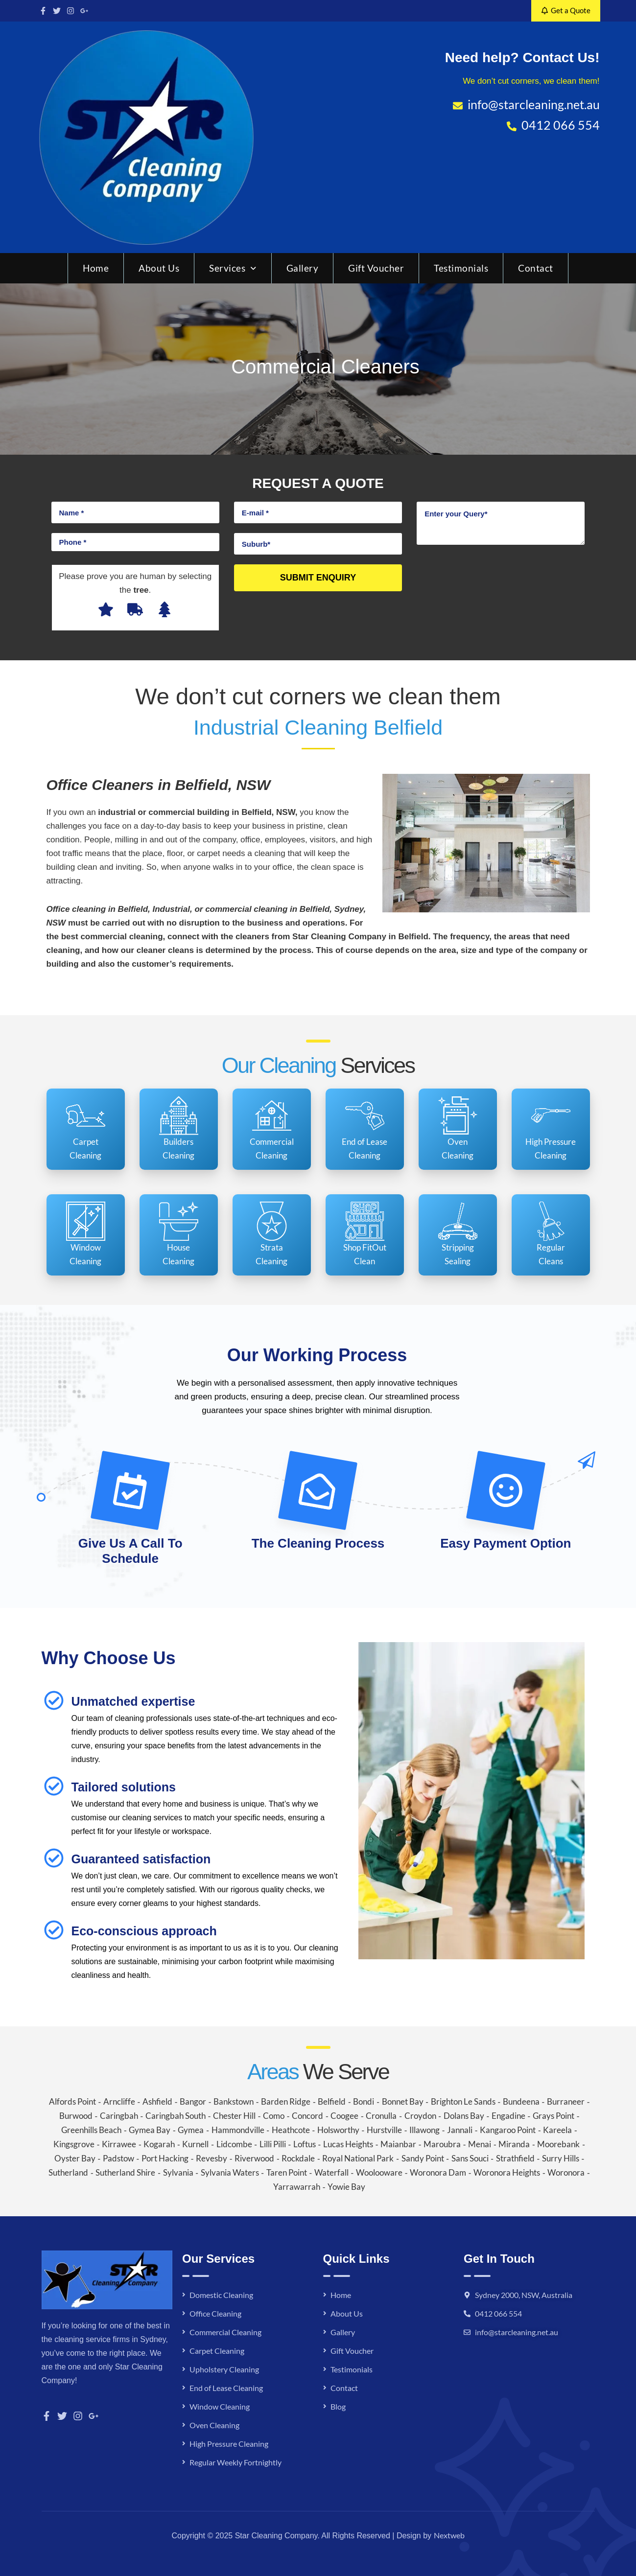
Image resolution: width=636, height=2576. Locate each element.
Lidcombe (234, 2144)
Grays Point (553, 2116)
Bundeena (521, 2101)
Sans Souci (470, 2158)
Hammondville (238, 2130)
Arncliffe (119, 2101)
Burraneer (566, 2101)
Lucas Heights (348, 2144)
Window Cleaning (219, 2406)
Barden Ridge (285, 2101)
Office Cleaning (215, 2313)
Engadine (508, 2116)
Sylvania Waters (230, 2172)
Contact (535, 268)
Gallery (302, 268)
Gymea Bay (149, 2130)
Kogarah (159, 2144)
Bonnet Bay (403, 2101)
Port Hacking (164, 2158)
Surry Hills (560, 2158)
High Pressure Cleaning (228, 2443)
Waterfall (331, 2172)
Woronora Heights (506, 2172)
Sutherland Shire (125, 2172)
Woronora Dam (438, 2172)
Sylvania (178, 2172)
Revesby (211, 2158)
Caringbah (119, 2116)
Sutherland (68, 2172)
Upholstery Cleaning (224, 2369)
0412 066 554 (498, 2313)
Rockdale (298, 2158)
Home (96, 268)
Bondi (363, 2101)
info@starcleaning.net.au (516, 2332)
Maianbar (398, 2144)
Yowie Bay (346, 2186)
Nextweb (449, 2535)
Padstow (118, 2158)
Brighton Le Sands (463, 2101)
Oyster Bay (74, 2158)
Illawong (424, 2130)
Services (233, 268)
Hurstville (384, 2130)
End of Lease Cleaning (226, 2387)
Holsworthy (338, 2130)
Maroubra (442, 2144)
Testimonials (461, 268)
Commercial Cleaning (225, 2332)
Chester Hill (234, 2116)
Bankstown (233, 2101)
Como (273, 2116)
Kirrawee (119, 2144)
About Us (159, 268)
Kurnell (195, 2144)
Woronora (566, 2172)
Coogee (344, 2116)
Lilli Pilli (272, 2144)
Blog (338, 2406)
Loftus (304, 2144)
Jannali (459, 2130)
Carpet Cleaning (216, 2350)
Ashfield (157, 2101)
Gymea (191, 2130)
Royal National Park (358, 2158)
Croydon (420, 2116)
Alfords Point (72, 2101)
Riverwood (254, 2158)
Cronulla (381, 2116)
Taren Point (286, 2172)
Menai (479, 2144)
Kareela (557, 2130)
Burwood (76, 2116)
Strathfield (515, 2158)
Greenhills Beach (91, 2130)
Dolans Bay (464, 2116)
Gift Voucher (376, 268)
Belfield (332, 2101)
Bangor (193, 2101)
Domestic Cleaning (221, 2294)
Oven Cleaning (214, 2425)
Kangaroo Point (508, 2130)
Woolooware (379, 2172)
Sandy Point (422, 2158)
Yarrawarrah (296, 2186)
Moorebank (558, 2144)
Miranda (514, 2144)
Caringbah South (175, 2116)
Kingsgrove (73, 2144)
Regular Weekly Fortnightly (235, 2462)
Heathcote (291, 2130)
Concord (307, 2116)
